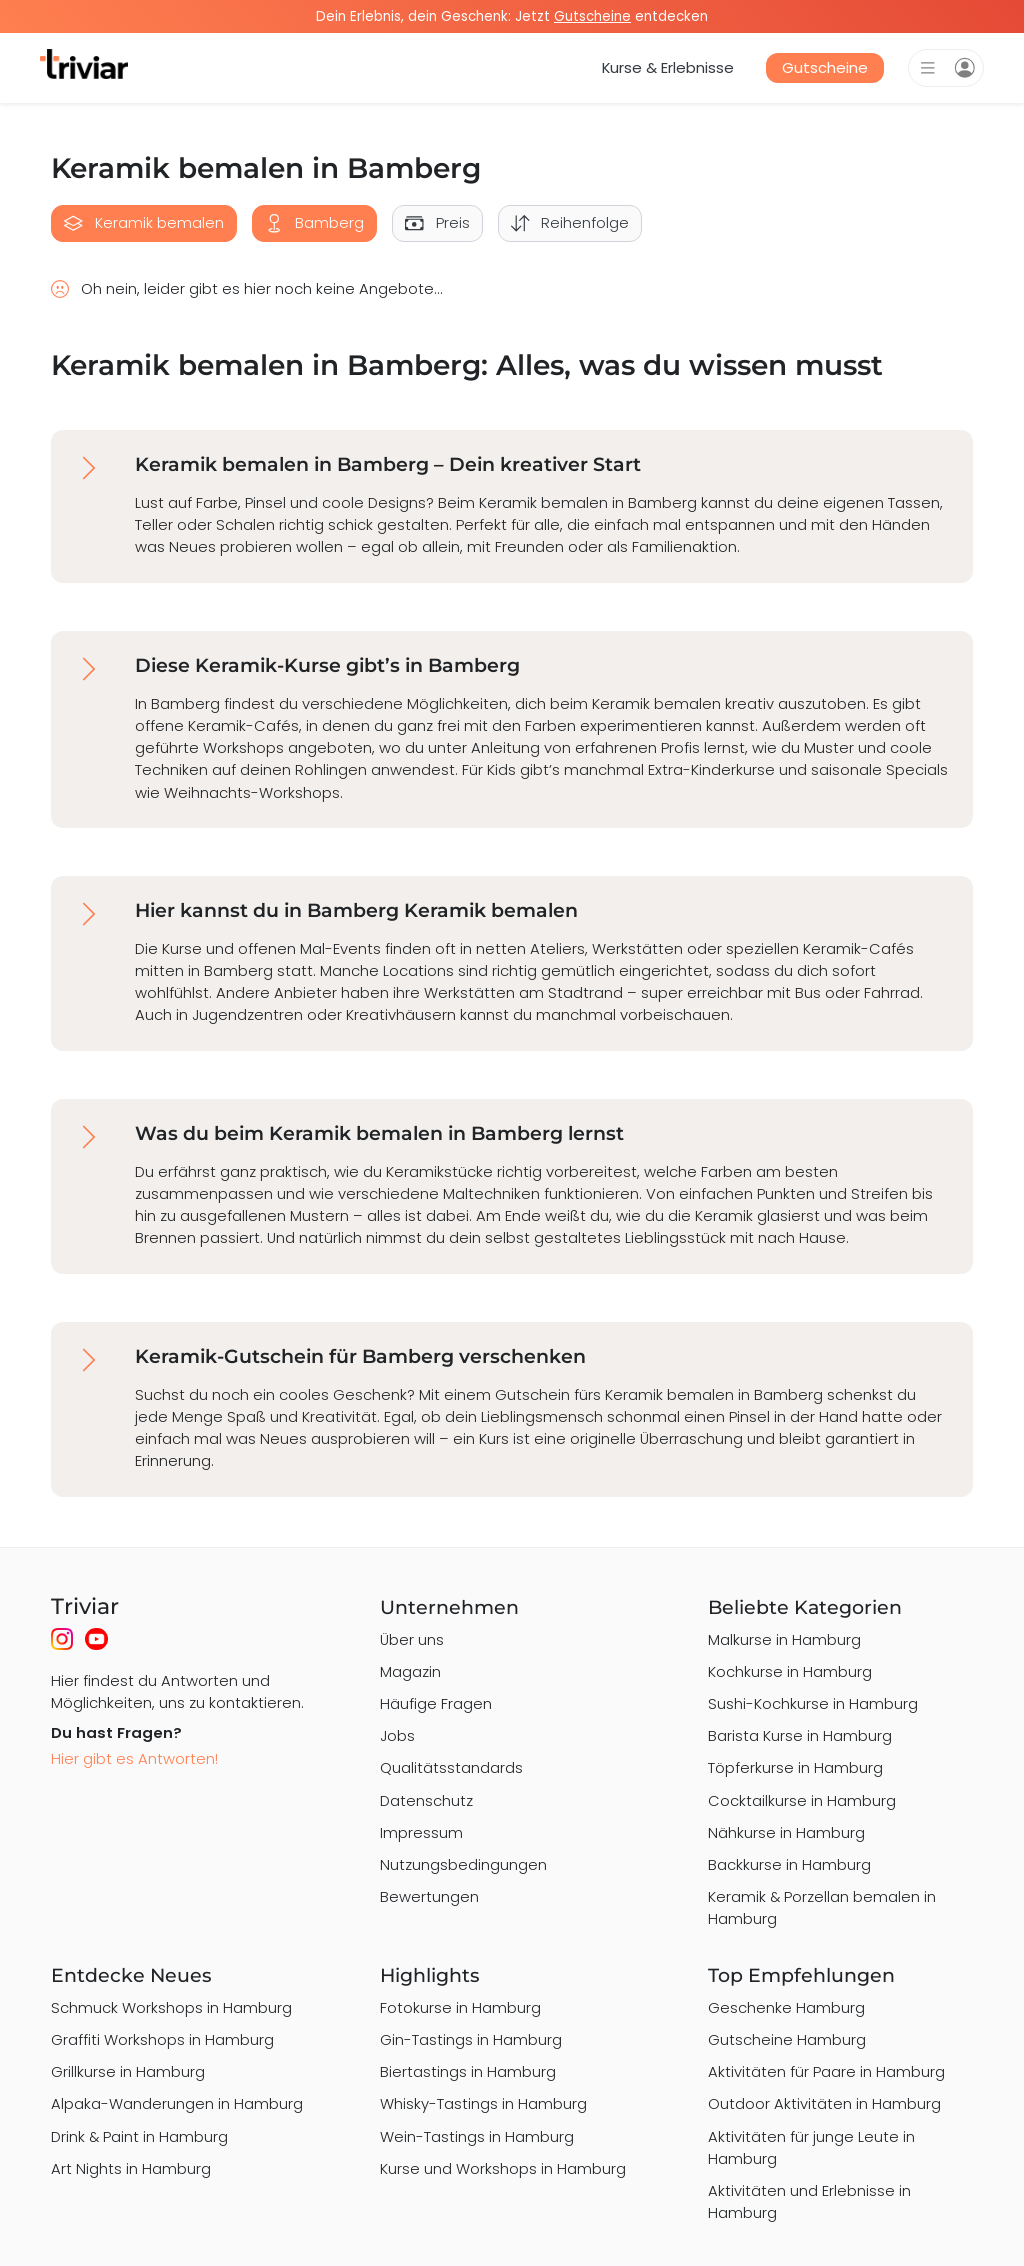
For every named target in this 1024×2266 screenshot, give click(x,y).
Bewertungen (429, 1896)
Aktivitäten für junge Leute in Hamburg (811, 2147)
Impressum (421, 1832)
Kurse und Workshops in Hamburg (503, 2168)
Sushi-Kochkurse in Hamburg (813, 1703)
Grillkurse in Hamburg (128, 2071)
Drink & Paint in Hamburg (139, 2136)
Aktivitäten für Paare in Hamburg (826, 2071)
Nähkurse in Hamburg (786, 1832)
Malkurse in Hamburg (784, 1639)
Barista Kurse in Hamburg (800, 1735)
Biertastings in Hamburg (468, 2071)
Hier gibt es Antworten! (134, 1758)
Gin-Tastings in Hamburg (471, 2039)
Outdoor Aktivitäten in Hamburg (824, 2103)
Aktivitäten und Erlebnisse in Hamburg (809, 2201)
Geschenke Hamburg (786, 2007)
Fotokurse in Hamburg (460, 2007)
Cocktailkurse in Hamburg (802, 1800)
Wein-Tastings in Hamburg (477, 2136)
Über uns (412, 1639)
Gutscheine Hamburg (787, 2039)
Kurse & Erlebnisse (668, 67)
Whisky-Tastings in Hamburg (483, 2103)
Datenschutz (426, 1800)
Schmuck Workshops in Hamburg (171, 2007)
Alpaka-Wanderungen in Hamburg (177, 2103)
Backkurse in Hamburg (789, 1864)
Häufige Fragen (436, 1703)
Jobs (397, 1735)
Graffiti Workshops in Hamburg (162, 2039)
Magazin (410, 1671)
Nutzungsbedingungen (463, 1864)
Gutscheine (825, 67)
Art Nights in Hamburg (131, 2168)
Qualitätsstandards (451, 1767)
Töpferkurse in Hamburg (795, 1767)
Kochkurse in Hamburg (790, 1671)
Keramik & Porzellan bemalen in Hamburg (822, 1907)
